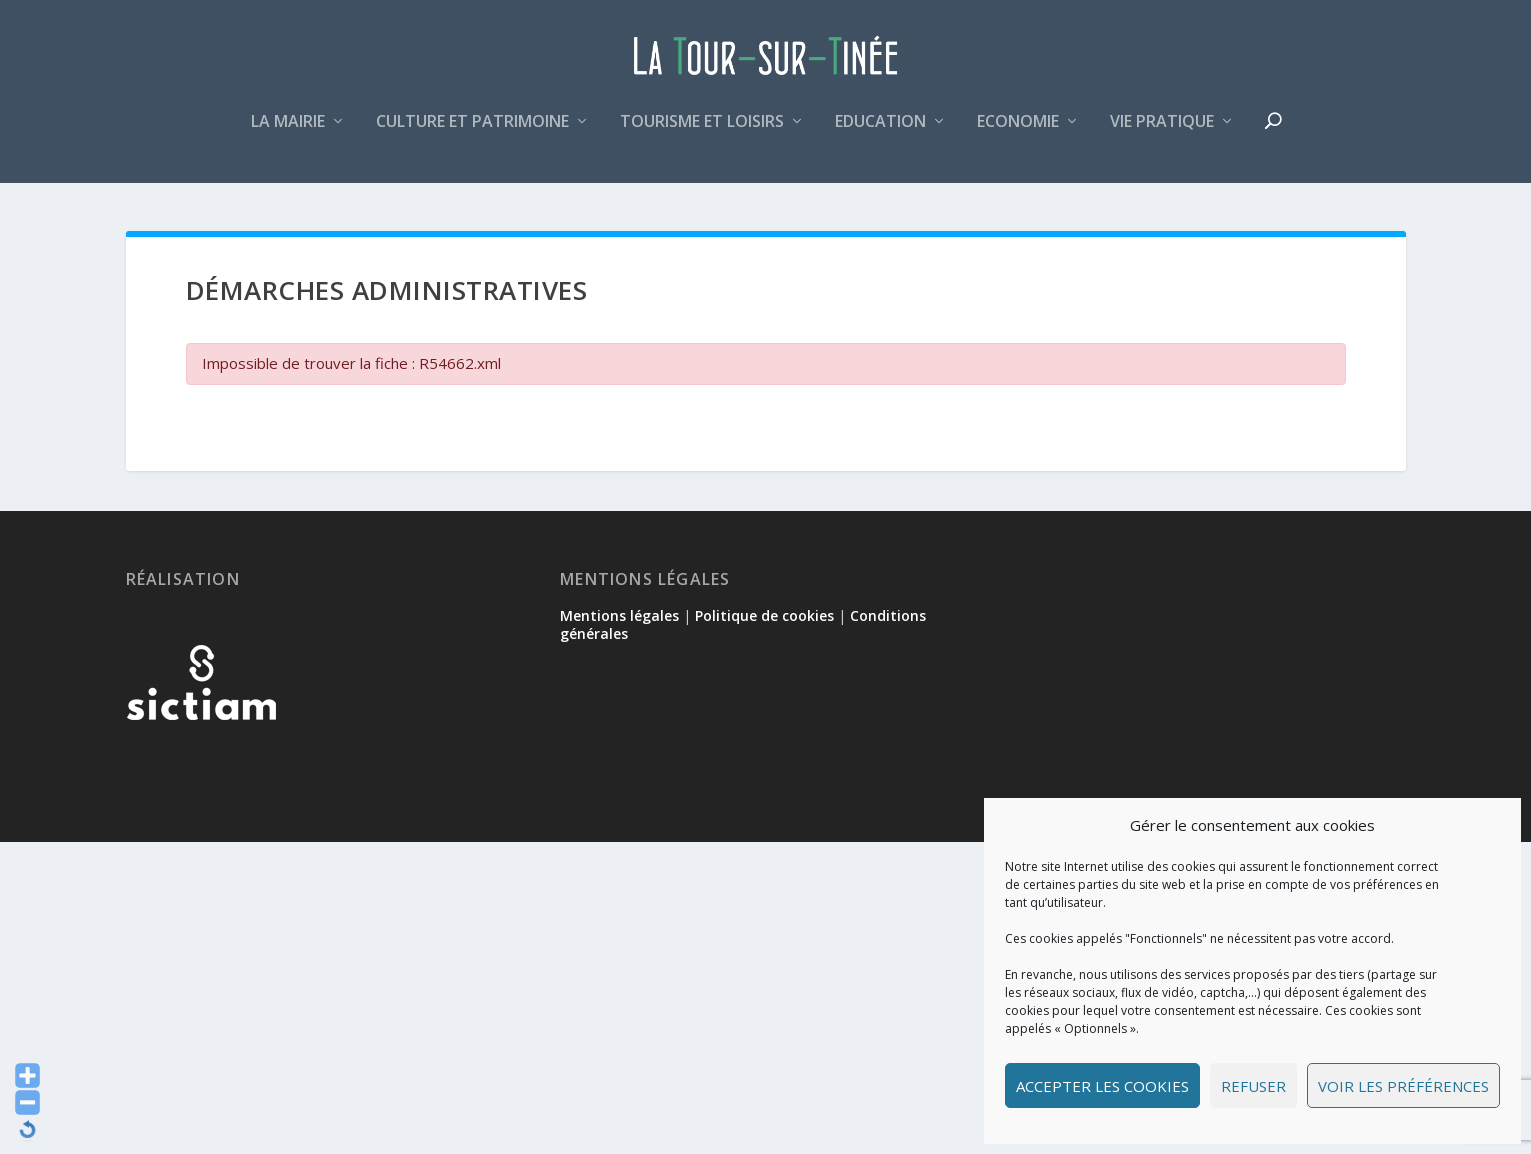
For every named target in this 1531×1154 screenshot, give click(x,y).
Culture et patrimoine (472, 133)
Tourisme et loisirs (702, 133)
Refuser (1253, 1086)
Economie (1018, 133)
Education (880, 133)
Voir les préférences (1403, 1086)
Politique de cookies (764, 618)
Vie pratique (1162, 133)
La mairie (288, 133)
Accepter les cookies (1102, 1086)
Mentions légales (619, 618)
